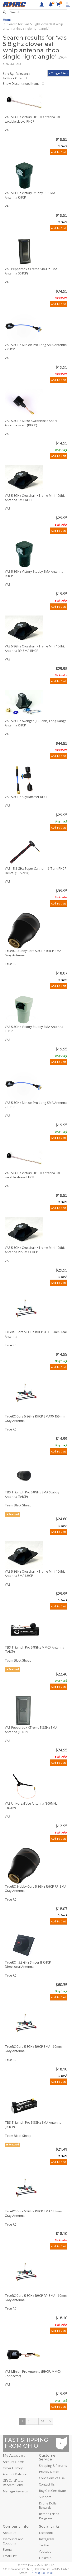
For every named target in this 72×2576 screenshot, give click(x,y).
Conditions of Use (52, 2478)
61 (42, 2421)
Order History (13, 2468)
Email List (10, 2556)
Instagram (46, 2539)
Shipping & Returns (53, 2466)
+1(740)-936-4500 (41, 2573)
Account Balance (14, 2474)
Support (45, 2497)
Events (7, 2550)
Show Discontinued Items (22, 83)
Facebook (46, 2533)
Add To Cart (58, 152)
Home (7, 20)
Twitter (44, 2545)
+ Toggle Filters (58, 73)
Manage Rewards (15, 2491)
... (35, 2421)
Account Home (13, 2462)
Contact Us (47, 2484)
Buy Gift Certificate (52, 2491)
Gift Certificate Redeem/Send (13, 2482)
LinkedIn (45, 2558)
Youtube (45, 2551)
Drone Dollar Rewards (48, 2505)
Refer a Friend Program (49, 2516)
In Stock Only (13, 78)
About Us (9, 2533)
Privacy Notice (49, 2472)
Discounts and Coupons (13, 2541)
